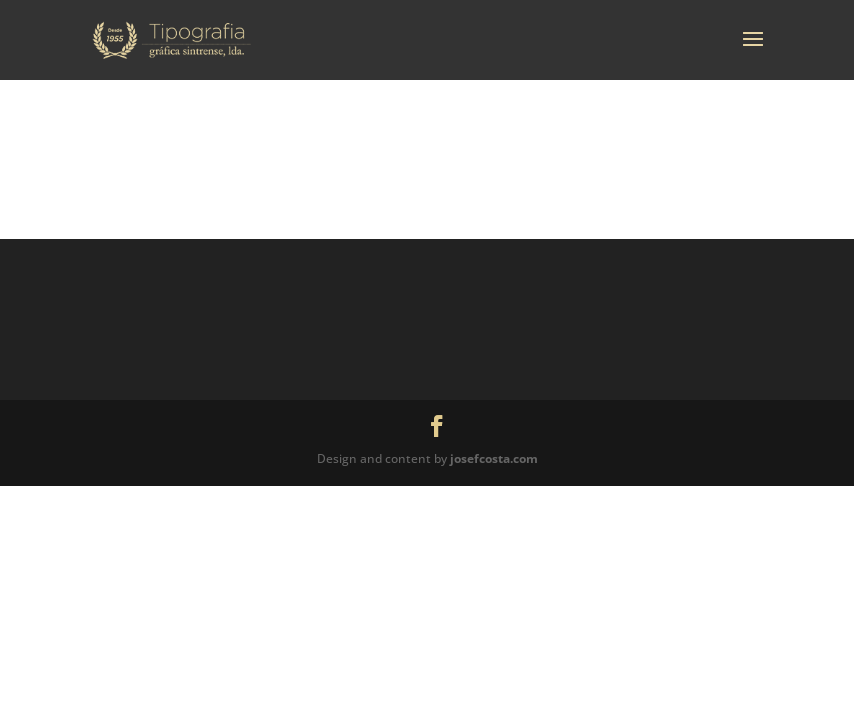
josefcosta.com (494, 458)
